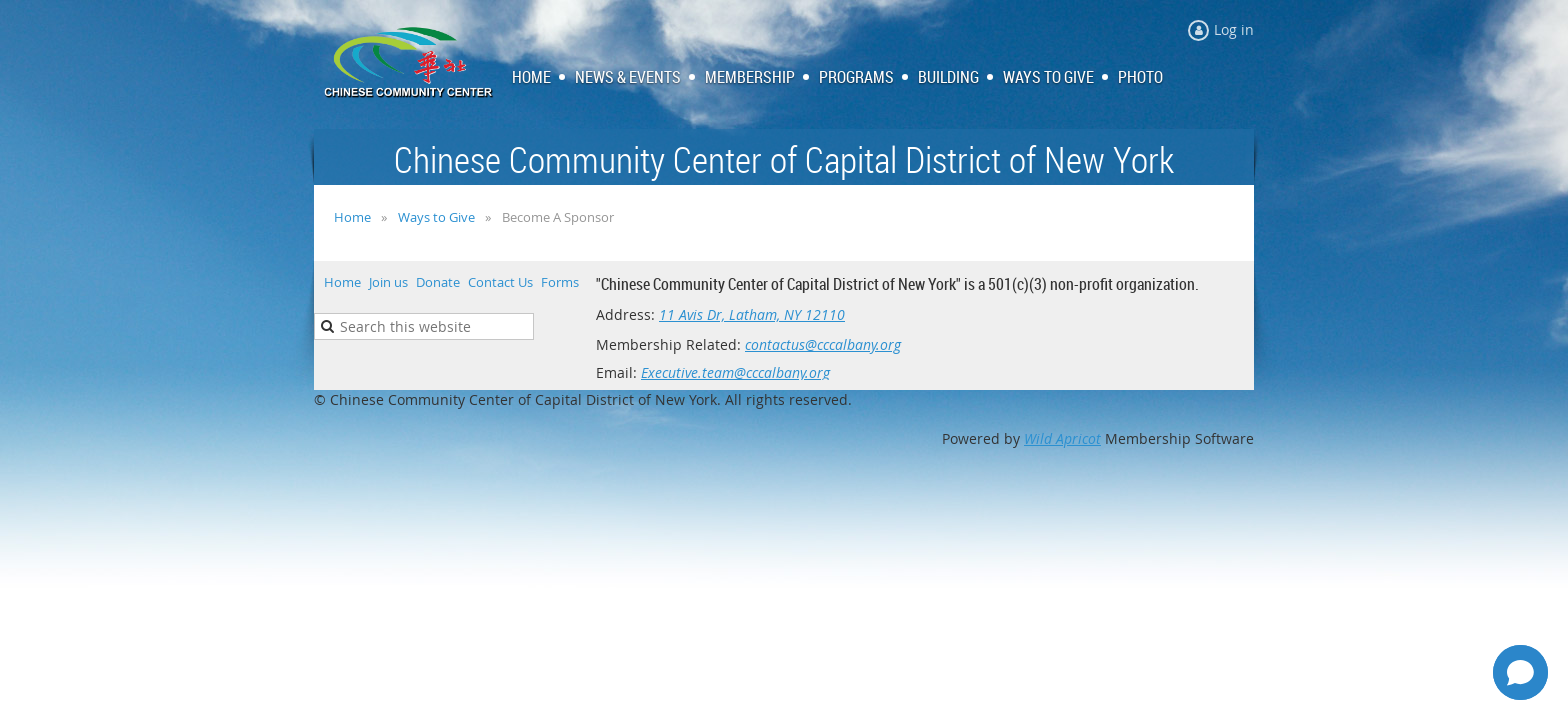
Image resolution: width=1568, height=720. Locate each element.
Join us (388, 282)
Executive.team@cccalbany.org (735, 372)
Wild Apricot (1062, 438)
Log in (1234, 29)
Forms (560, 282)
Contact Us (500, 282)
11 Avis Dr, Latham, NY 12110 (752, 314)
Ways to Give (436, 217)
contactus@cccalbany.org (823, 344)
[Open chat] (1520, 672)
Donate (438, 282)
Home (352, 217)
